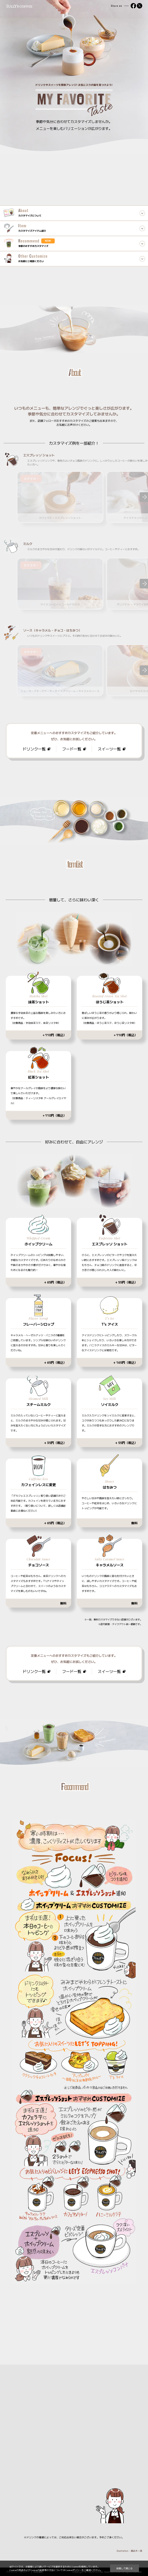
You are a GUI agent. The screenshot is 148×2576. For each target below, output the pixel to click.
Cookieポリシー (73, 2570)
